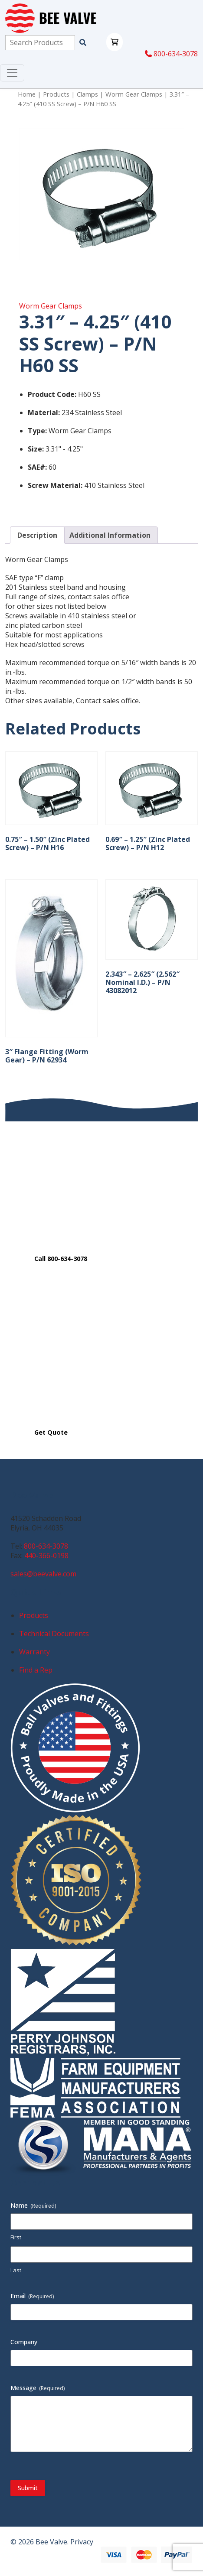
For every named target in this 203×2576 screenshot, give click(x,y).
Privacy (81, 2542)
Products (56, 94)
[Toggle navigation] (12, 72)
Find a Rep (35, 1670)
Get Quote (51, 1432)
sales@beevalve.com (43, 1574)
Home (27, 94)
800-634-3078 (171, 53)
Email (32, 2296)
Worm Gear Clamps (133, 94)
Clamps (87, 94)
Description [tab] (37, 535)
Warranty (34, 1652)
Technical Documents (54, 1633)
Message (37, 2388)
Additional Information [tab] (110, 535)
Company (23, 2342)
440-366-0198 (46, 1555)
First (15, 2237)
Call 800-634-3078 (60, 1258)
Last (15, 2270)
